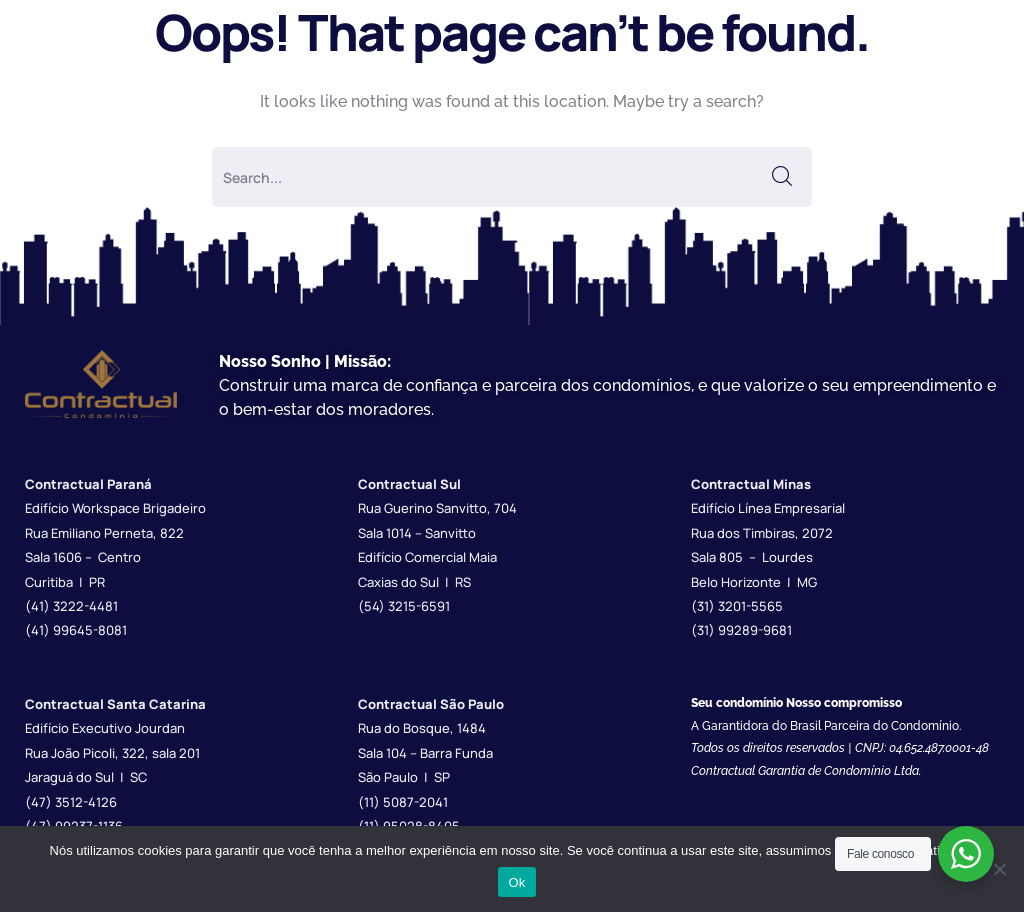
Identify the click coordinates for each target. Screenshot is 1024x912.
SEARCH (782, 177)
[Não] (999, 869)
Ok (516, 882)
